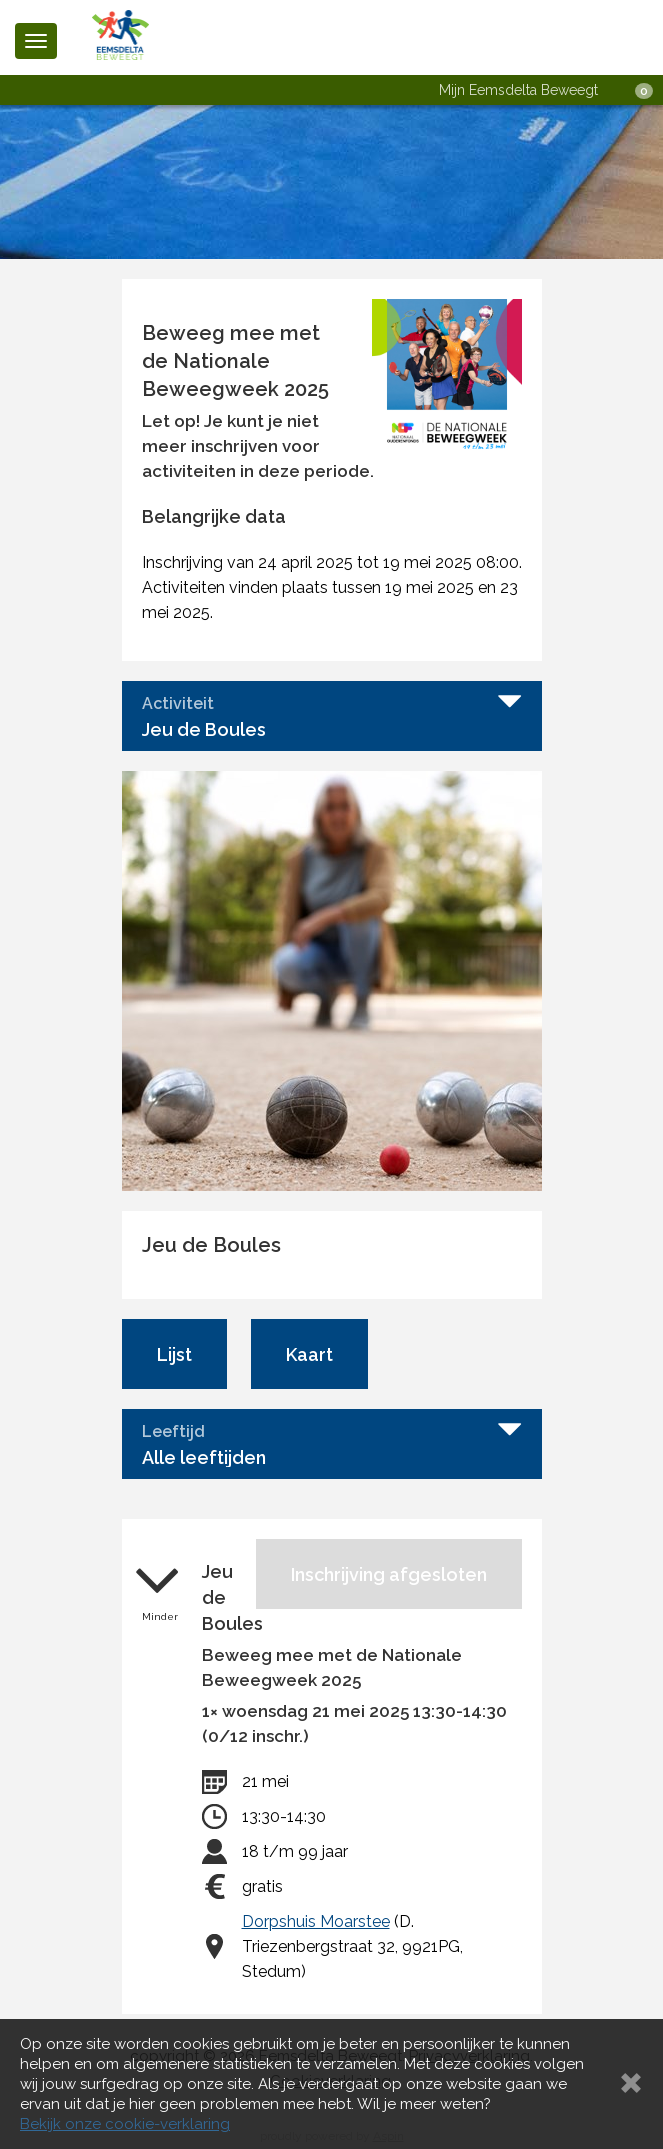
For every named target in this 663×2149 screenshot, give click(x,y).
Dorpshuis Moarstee (316, 1921)
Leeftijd (173, 1432)
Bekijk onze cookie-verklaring (125, 2124)
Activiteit (178, 704)
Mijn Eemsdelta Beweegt (518, 90)
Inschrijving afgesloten (389, 1574)
